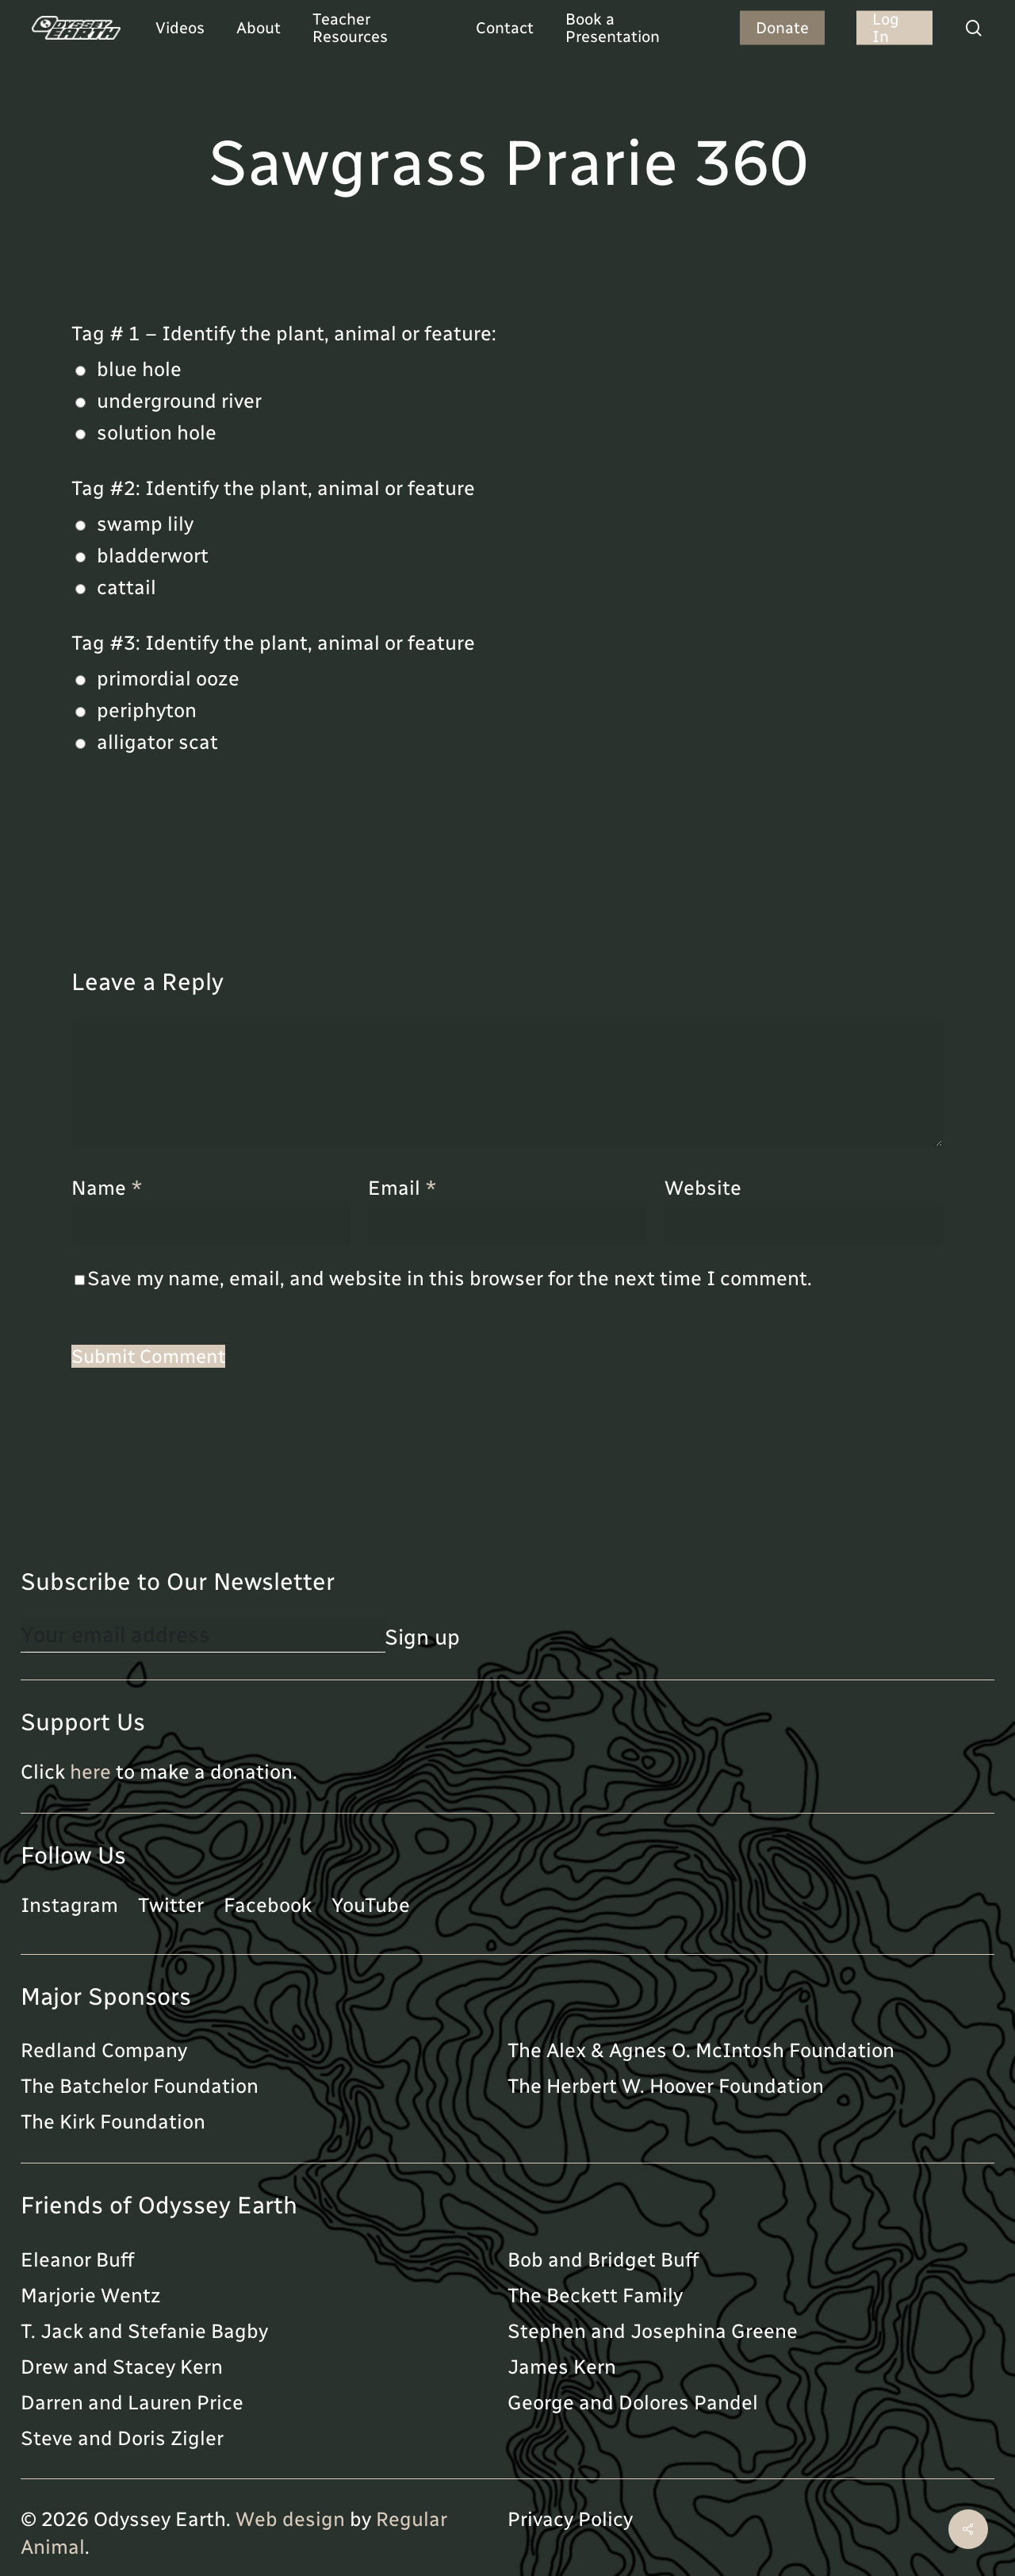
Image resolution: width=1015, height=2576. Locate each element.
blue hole (139, 369)
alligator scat (157, 742)
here (90, 1771)
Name (107, 1188)
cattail (126, 587)
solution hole (156, 432)
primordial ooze (168, 678)
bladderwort (153, 555)
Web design (290, 2519)
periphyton (147, 710)
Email (402, 1188)
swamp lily (145, 524)
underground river (179, 401)
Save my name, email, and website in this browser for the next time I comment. (449, 1278)
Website (703, 1188)
